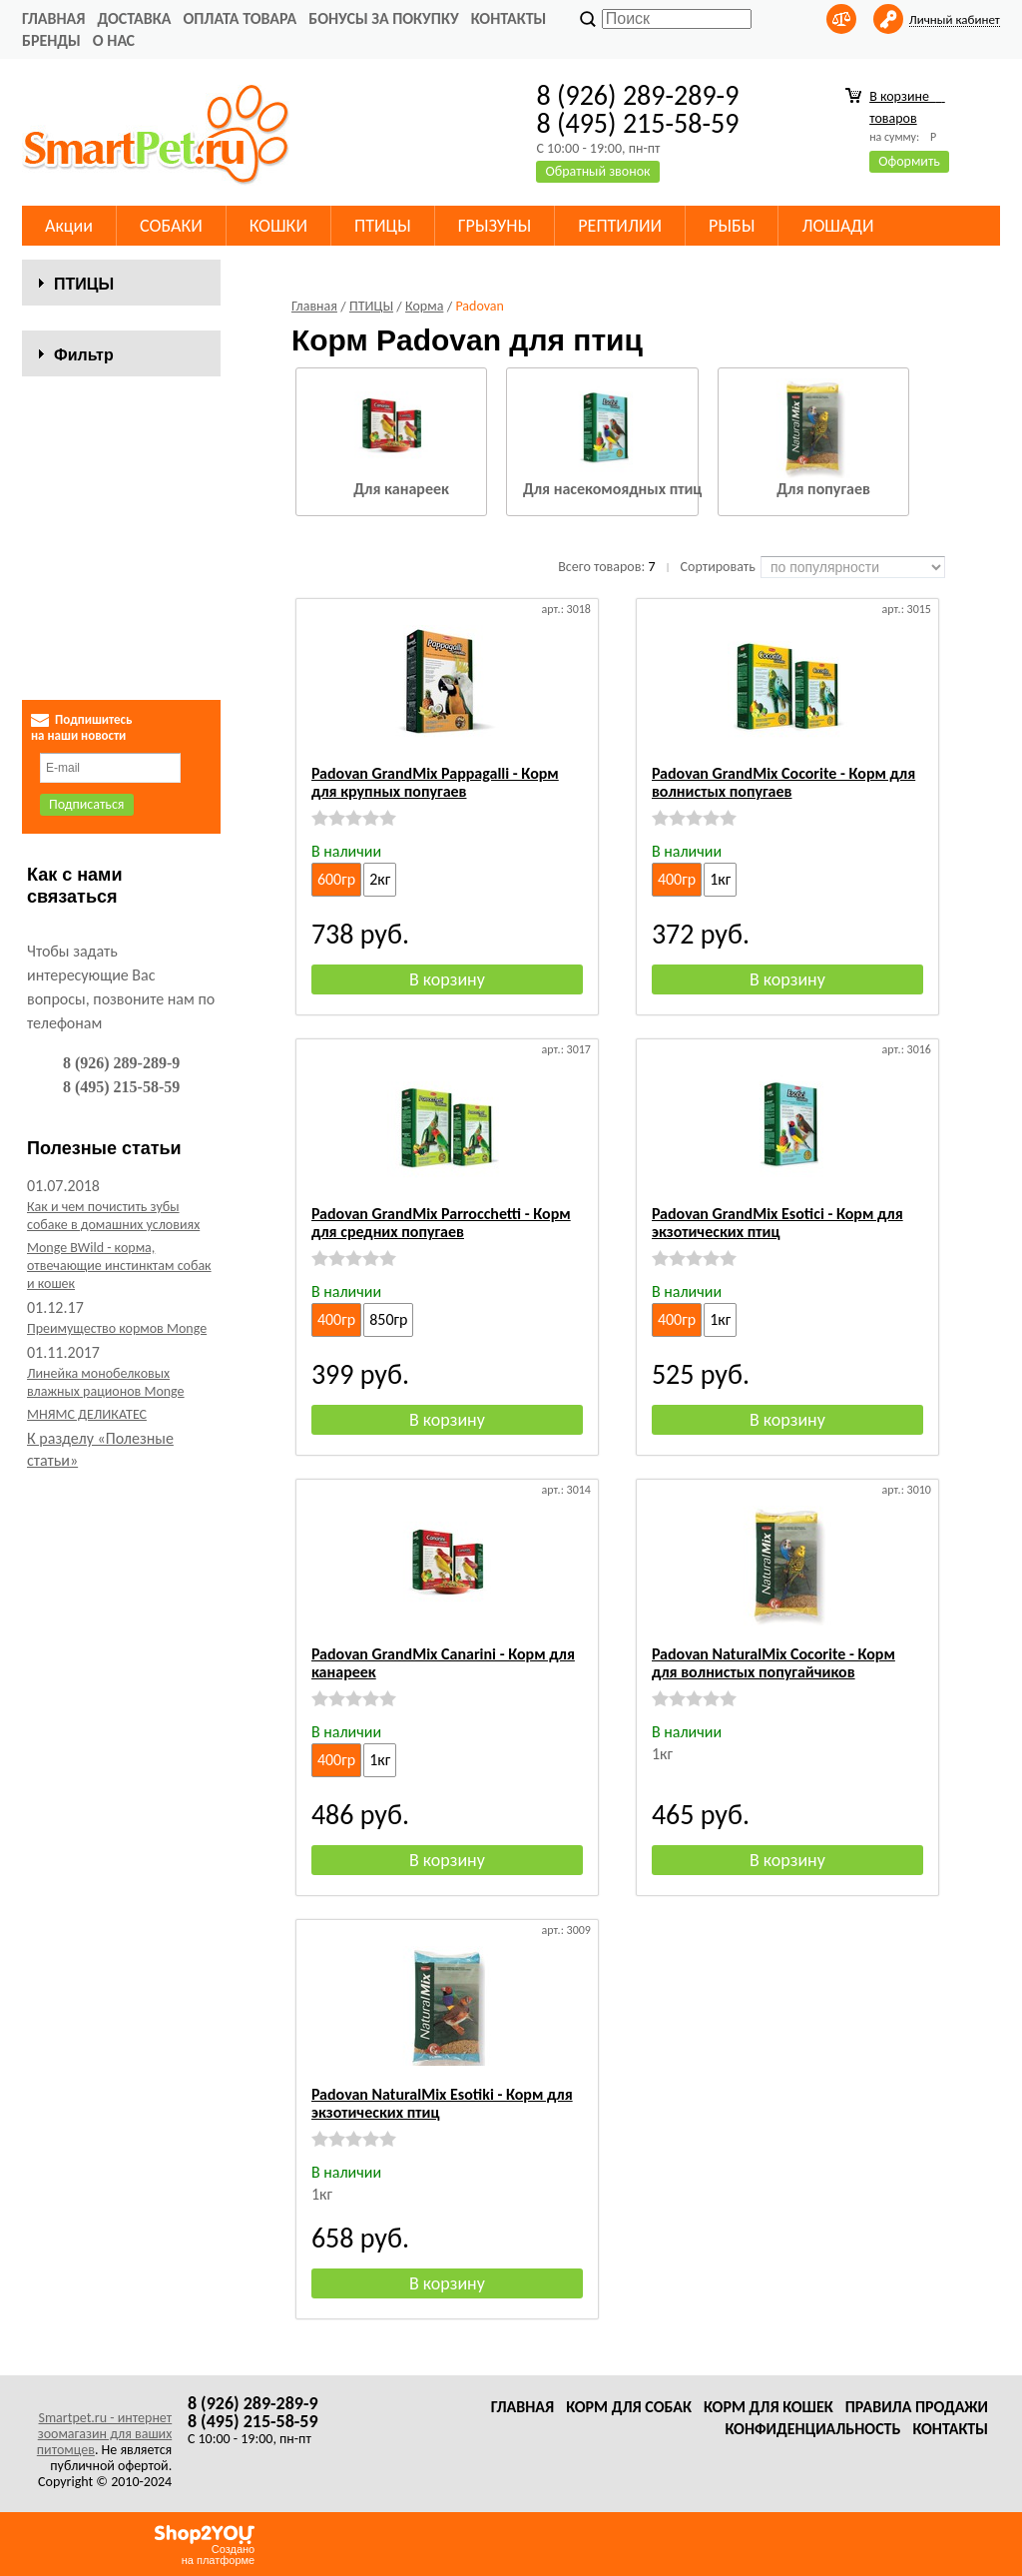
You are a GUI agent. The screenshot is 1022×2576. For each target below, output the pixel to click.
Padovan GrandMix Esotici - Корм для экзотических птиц (777, 1222)
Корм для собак (629, 2406)
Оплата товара (239, 18)
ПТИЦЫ (382, 226)
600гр (336, 879)
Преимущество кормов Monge (117, 1373)
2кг (379, 879)
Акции (69, 226)
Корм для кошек (768, 2406)
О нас (114, 40)
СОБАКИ (171, 226)
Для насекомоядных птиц (612, 488)
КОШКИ (278, 226)
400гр (677, 879)
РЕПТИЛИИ (620, 226)
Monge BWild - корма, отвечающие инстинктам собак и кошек (119, 1310)
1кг (720, 879)
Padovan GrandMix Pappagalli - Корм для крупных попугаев (435, 782)
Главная (53, 18)
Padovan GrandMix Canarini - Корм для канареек (443, 1662)
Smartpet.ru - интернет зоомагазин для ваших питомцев (104, 2433)
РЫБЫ (732, 226)
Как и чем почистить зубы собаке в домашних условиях (113, 1260)
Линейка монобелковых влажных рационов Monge (106, 1427)
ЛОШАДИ (837, 226)
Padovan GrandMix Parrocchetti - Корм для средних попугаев (441, 1222)
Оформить (909, 161)
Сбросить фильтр (121, 673)
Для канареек (401, 488)
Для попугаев (823, 488)
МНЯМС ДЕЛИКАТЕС (87, 1459)
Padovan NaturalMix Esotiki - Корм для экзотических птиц (442, 2103)
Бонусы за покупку (383, 18)
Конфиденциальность (812, 2428)
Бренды (51, 40)
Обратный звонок (597, 171)
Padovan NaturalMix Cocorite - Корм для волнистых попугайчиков (773, 1662)
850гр (388, 1319)
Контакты (509, 18)
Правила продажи (916, 2406)
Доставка (134, 18)
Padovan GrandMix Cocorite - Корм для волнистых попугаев (783, 782)
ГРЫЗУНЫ (495, 226)
